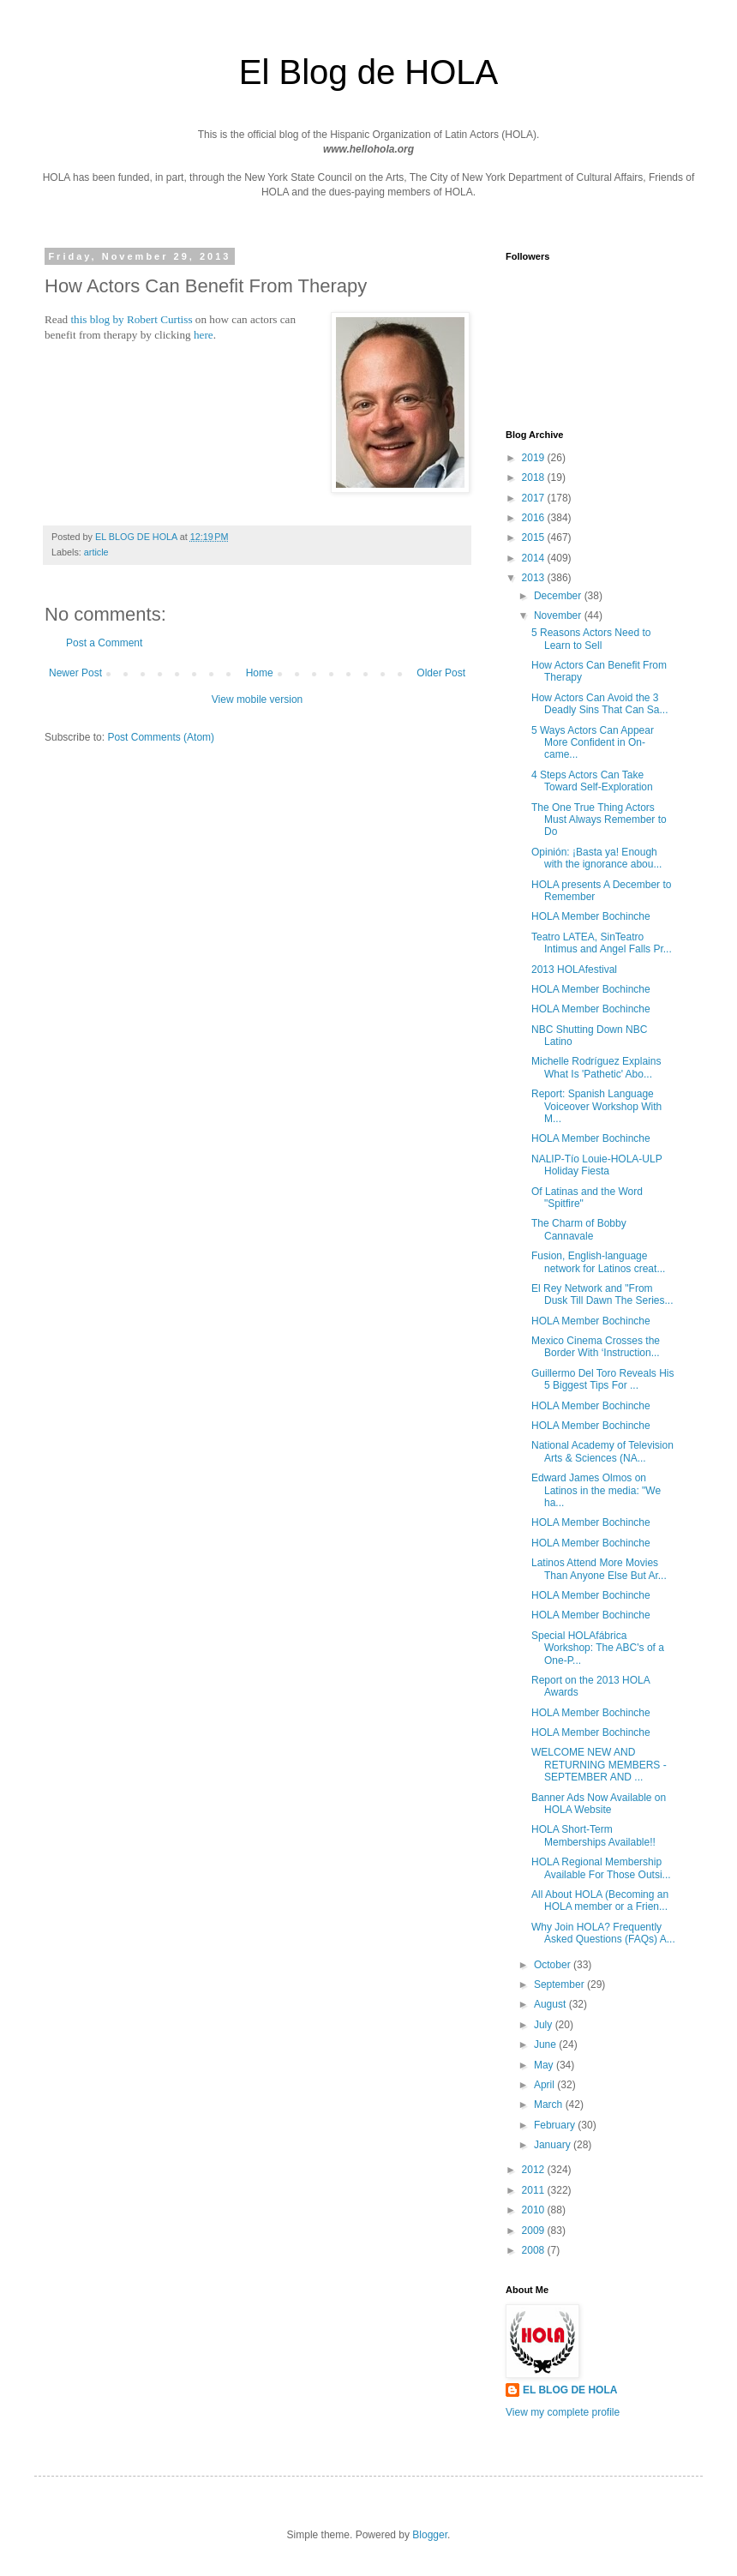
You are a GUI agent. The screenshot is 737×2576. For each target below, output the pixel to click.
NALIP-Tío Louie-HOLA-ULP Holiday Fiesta (596, 1165)
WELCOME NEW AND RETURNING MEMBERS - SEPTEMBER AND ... (599, 1764)
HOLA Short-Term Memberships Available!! (593, 1835)
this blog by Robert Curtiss (131, 319)
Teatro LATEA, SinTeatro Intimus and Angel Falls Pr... (601, 943)
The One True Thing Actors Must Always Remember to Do (599, 820)
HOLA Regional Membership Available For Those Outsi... (601, 1868)
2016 (535, 518)
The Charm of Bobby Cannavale (578, 1229)
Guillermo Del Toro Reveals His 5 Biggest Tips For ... (602, 1379)
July (544, 2025)
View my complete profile (563, 2412)
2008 (535, 2250)
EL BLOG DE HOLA (570, 2390)
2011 (535, 2190)
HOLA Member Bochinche (590, 916)
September (560, 1985)
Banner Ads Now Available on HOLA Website (598, 1804)
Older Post (440, 673)
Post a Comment (104, 643)
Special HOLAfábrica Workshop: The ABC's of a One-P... (597, 1648)
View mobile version (257, 700)
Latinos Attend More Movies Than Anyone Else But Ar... (599, 1569)
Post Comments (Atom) (160, 737)
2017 (535, 498)
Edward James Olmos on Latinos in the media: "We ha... (596, 1490)
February (556, 2125)
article (96, 552)
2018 (535, 477)
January (553, 2145)
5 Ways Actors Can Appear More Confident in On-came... (592, 742)
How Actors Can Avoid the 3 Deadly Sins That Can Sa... (599, 704)
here (203, 334)
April (545, 2085)
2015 (535, 537)
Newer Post (75, 673)
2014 (535, 558)
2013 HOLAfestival (574, 970)
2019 (535, 458)
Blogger (429, 2535)
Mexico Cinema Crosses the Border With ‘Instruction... (595, 1347)
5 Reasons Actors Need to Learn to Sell (590, 639)
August (551, 2004)
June (546, 2045)
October (553, 1965)
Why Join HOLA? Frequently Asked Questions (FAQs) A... (603, 1933)
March (550, 2105)
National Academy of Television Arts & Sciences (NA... (602, 1451)
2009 (535, 2231)
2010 (535, 2210)
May (545, 2065)
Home (259, 673)
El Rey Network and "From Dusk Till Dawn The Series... (602, 1294)
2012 (535, 2170)
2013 (535, 578)
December (559, 596)
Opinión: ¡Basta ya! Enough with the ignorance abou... (596, 858)
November (559, 615)
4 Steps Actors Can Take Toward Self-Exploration (592, 781)
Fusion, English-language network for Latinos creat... (598, 1262)
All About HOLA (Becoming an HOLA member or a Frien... (599, 1900)
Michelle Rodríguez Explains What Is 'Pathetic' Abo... (596, 1067)
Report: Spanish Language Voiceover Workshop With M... (596, 1106)
